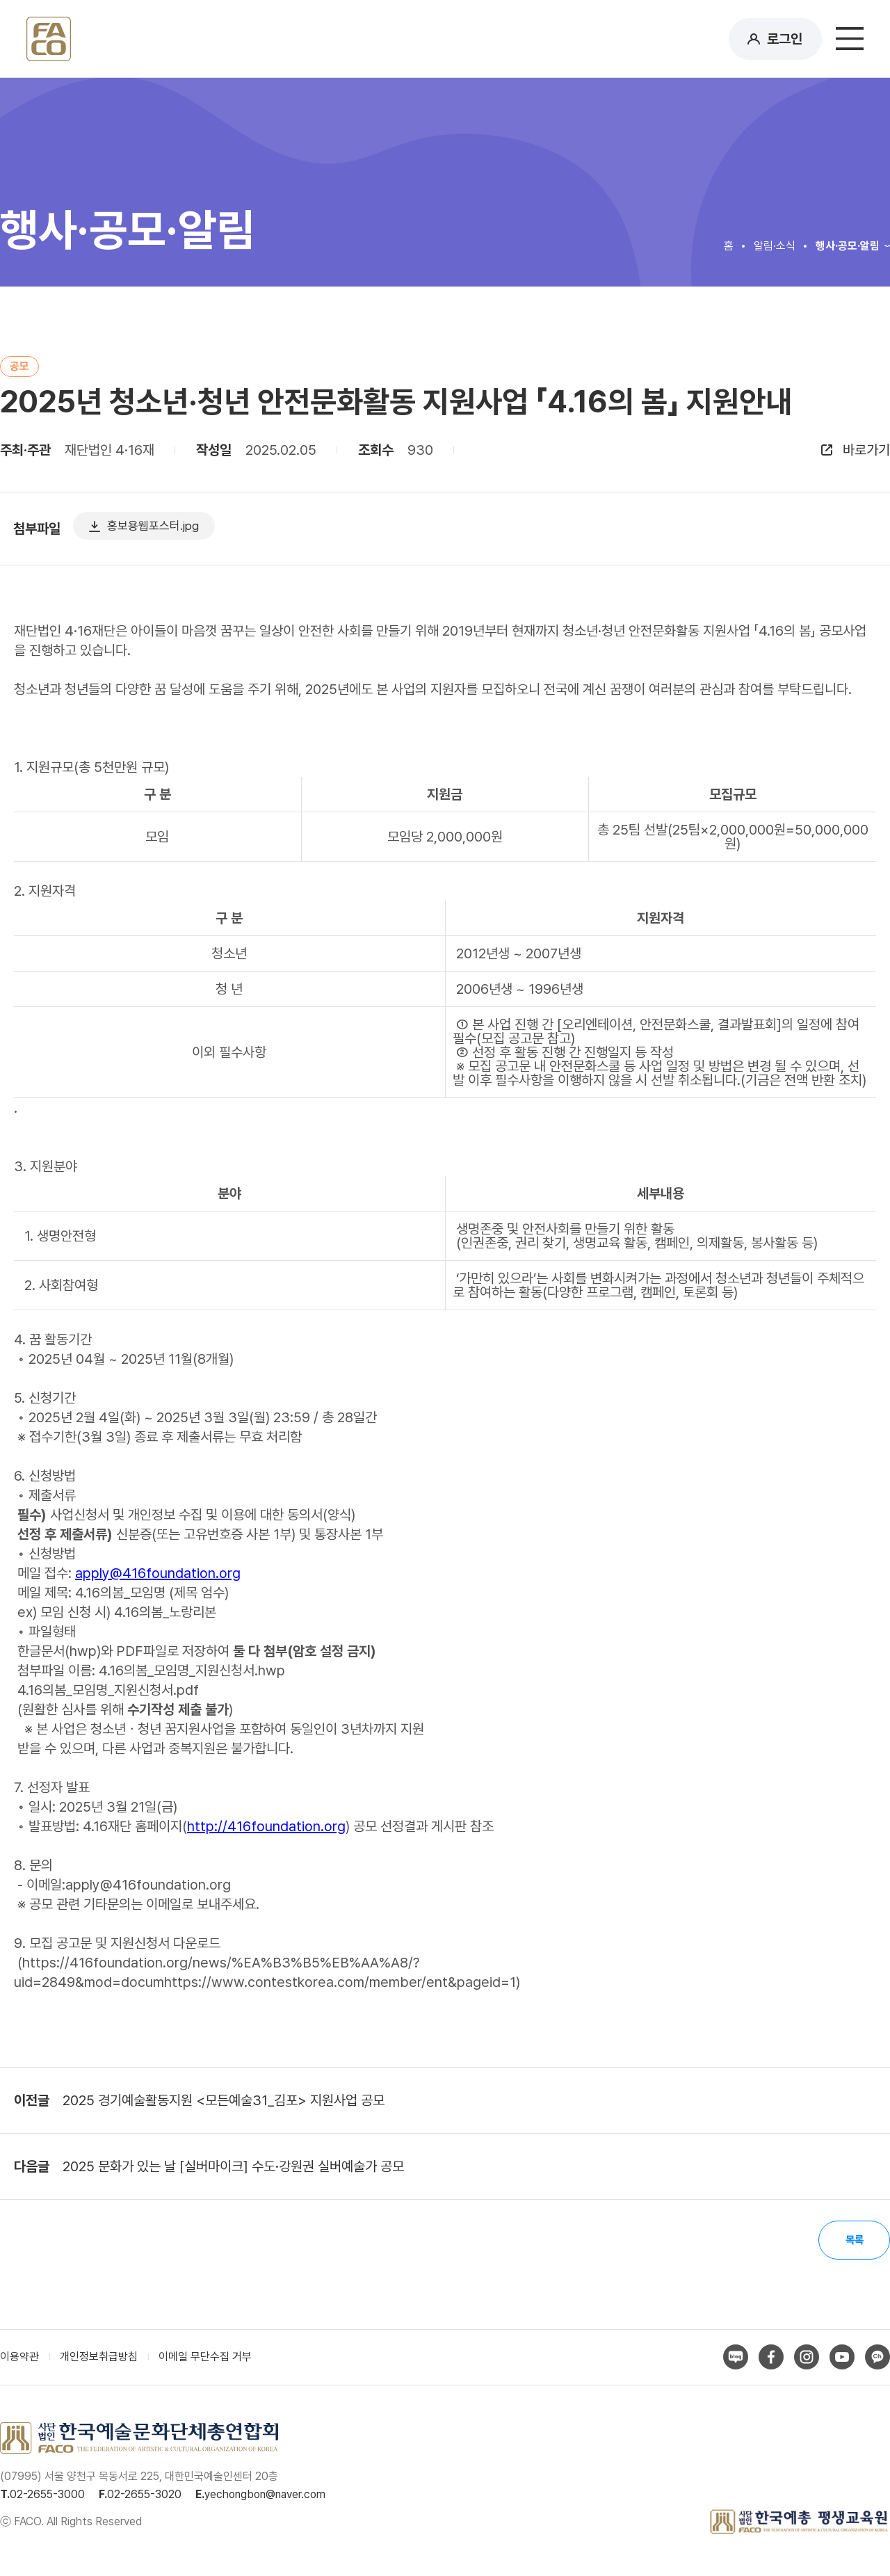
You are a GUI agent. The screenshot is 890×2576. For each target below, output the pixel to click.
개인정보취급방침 (99, 2359)
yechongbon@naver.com (264, 2497)
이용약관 (19, 2359)
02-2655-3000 (47, 2497)
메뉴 (850, 39)
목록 (851, 2241)
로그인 (784, 39)
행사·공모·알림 (848, 245)
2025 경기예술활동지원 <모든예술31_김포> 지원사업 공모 (224, 2100)
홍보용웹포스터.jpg (168, 528)
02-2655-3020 (144, 2497)
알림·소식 (774, 245)
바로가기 (866, 450)
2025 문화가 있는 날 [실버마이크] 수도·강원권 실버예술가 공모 (233, 2166)
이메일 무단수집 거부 (205, 2359)
